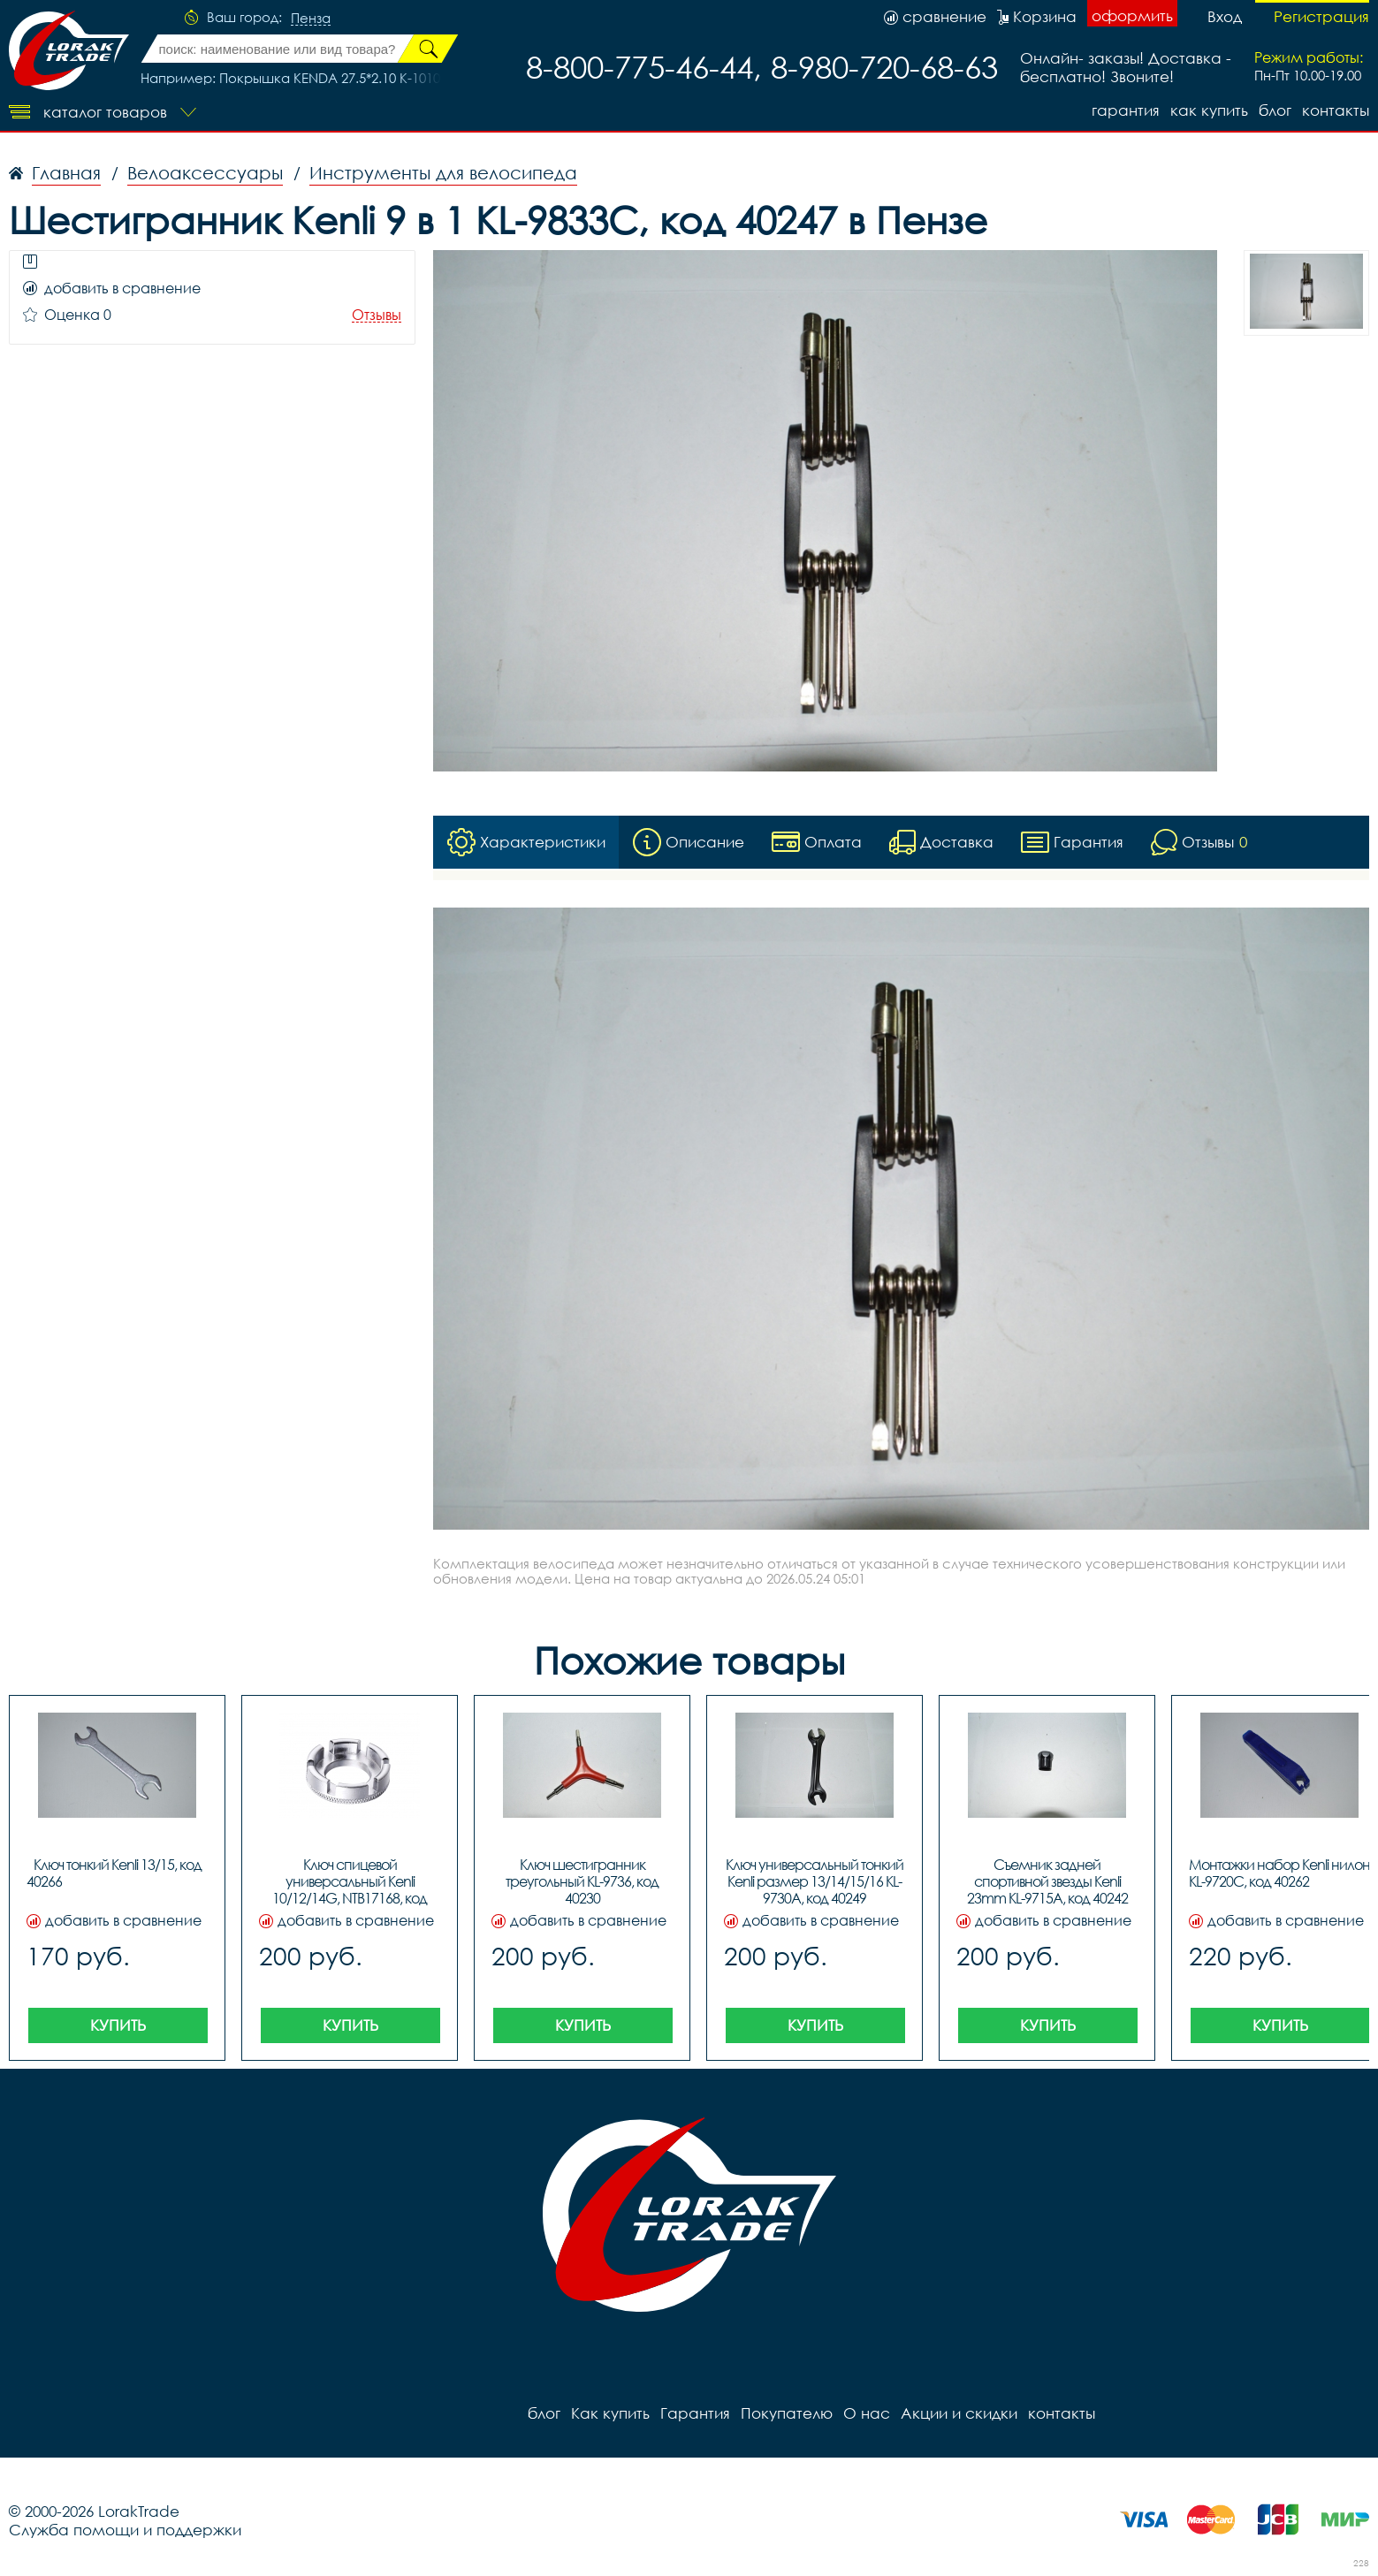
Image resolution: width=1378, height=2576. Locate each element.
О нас (866, 2413)
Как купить (1209, 110)
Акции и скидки (959, 2413)
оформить (1132, 15)
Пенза (311, 18)
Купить (118, 2025)
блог (1275, 110)
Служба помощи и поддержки (125, 2529)
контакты (1335, 110)
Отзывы (376, 315)
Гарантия (1126, 110)
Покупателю (787, 2413)
